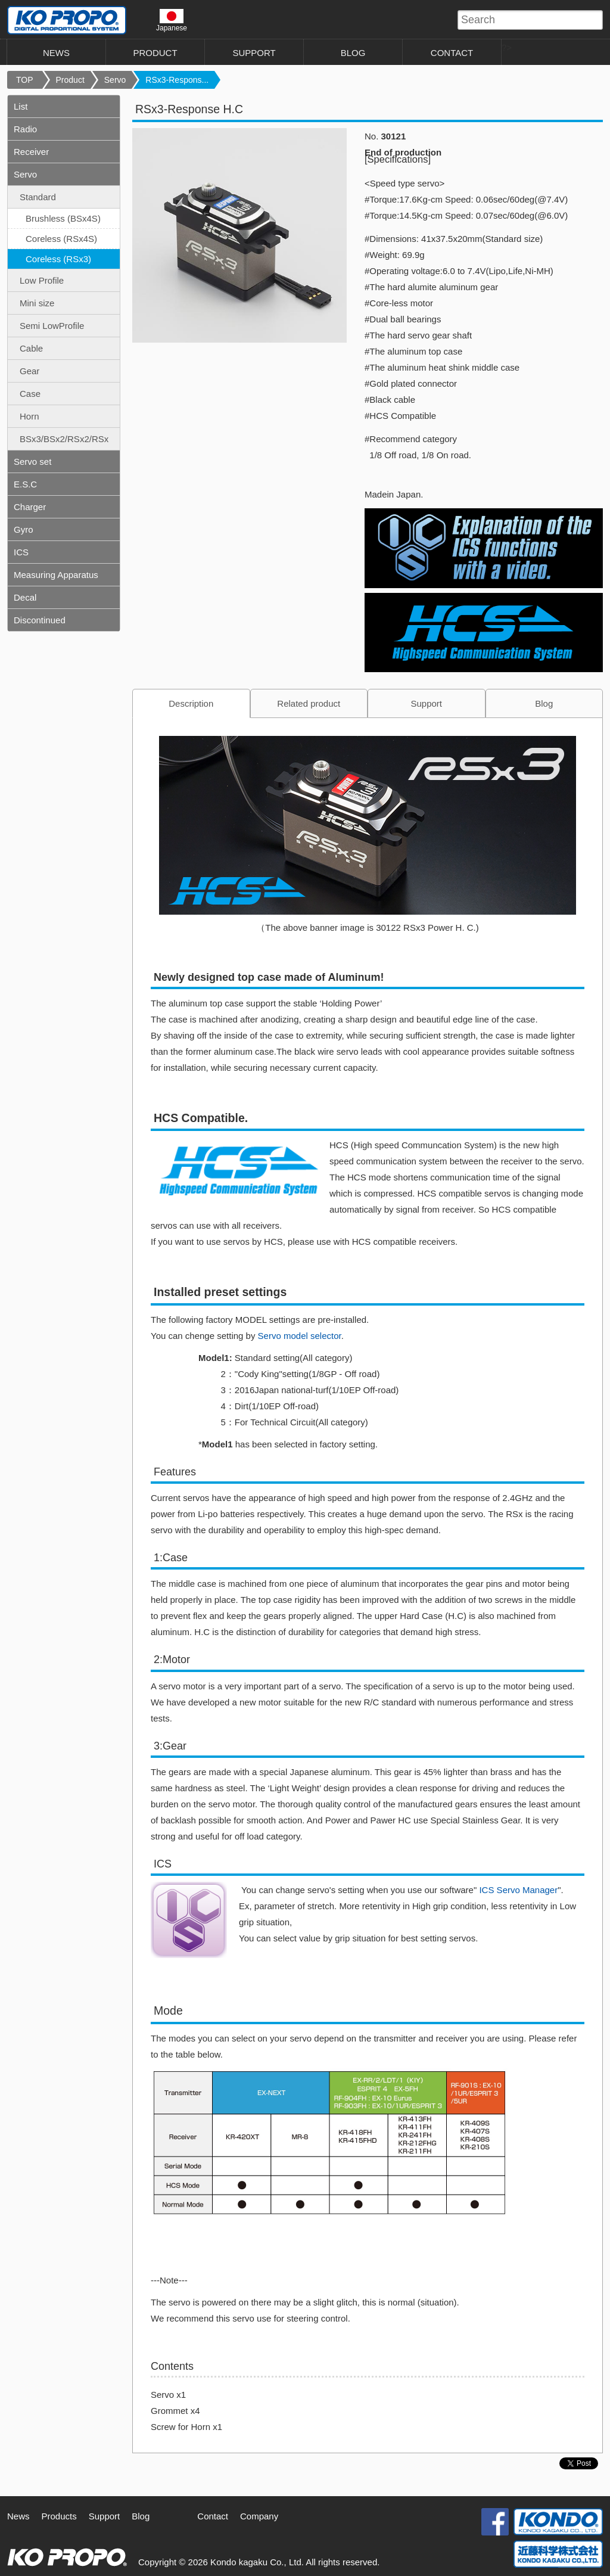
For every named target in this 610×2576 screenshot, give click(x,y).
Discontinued (40, 620)
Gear (29, 371)
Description (191, 703)
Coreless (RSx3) (58, 259)
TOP (24, 80)
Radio (25, 129)
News (18, 2516)
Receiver (31, 152)
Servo (115, 80)
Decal (25, 597)
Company (259, 2516)
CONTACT (452, 53)
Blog (544, 703)
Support (426, 703)
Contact (212, 2516)
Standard (38, 197)
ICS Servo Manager (517, 1890)
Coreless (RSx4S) (61, 239)
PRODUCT (155, 53)
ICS (21, 552)
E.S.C (25, 484)
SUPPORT (253, 53)
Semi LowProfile (52, 326)
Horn (29, 416)
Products (59, 2516)
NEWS (56, 53)
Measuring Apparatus (56, 575)
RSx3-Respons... (176, 80)
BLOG (353, 53)
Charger (30, 507)
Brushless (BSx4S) (63, 218)
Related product (308, 703)
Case (30, 394)
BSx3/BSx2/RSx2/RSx (64, 439)
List (20, 106)
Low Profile (42, 280)
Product (70, 80)
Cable (31, 348)
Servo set (32, 461)
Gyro (23, 529)
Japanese (171, 20)
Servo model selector (299, 1336)
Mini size (37, 303)
